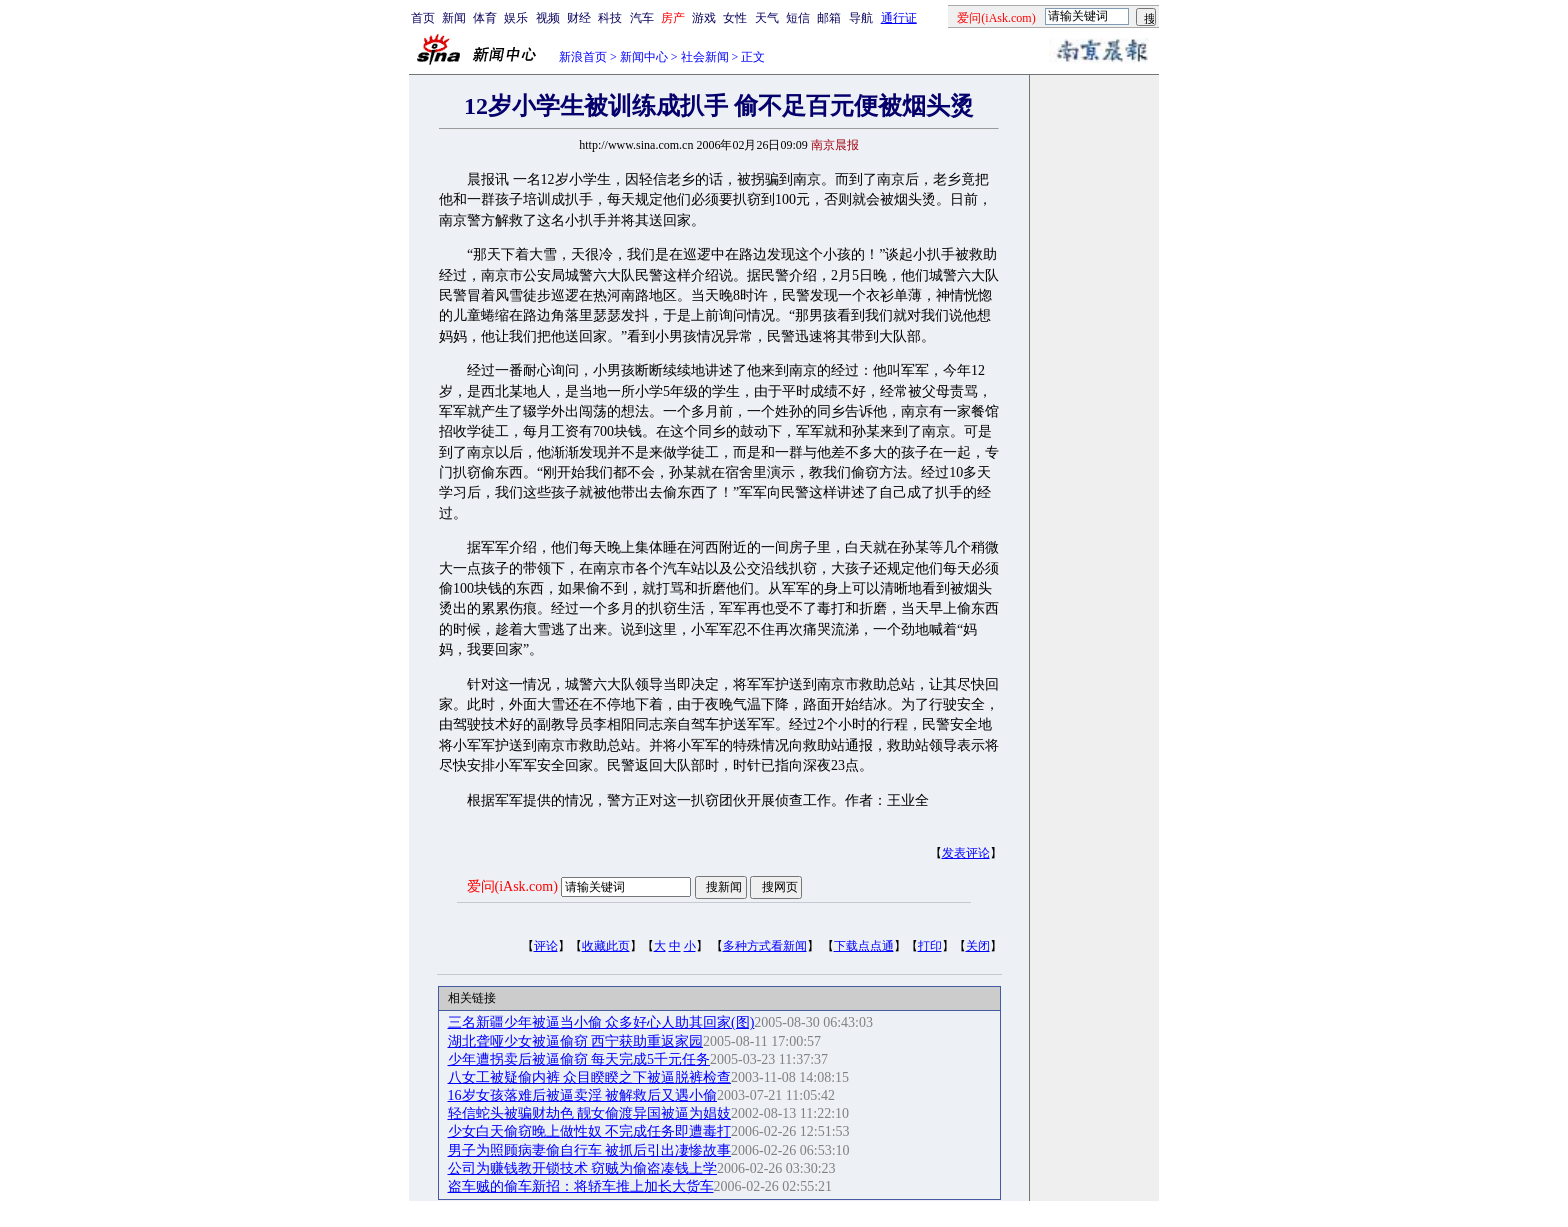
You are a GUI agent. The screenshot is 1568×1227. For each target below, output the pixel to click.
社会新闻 (705, 57)
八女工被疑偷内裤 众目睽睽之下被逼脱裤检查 (590, 1077)
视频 (548, 18)
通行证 (899, 18)
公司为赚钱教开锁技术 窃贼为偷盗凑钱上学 (583, 1168)
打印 (930, 946)
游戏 (704, 18)
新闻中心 (644, 57)
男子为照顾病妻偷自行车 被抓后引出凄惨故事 (590, 1150)
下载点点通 (864, 946)
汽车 (642, 18)
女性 (735, 18)
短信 (798, 18)
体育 (485, 18)
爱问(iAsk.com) (512, 886)
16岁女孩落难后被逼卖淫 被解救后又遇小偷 (583, 1095)
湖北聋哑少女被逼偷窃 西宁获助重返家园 (576, 1041)
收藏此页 (606, 946)
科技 (610, 18)
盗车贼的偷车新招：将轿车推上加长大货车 (581, 1186)
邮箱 (829, 18)
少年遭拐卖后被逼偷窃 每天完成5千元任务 (579, 1059)
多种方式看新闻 (765, 946)
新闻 (454, 18)
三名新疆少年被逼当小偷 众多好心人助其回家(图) (601, 1022)
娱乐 (516, 18)
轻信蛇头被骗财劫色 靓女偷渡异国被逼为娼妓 (590, 1113)
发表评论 (966, 853)
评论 (546, 946)
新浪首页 (583, 57)
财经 (579, 18)
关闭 (978, 946)
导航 (861, 18)
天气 (767, 18)
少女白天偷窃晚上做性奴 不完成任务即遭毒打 (590, 1131)
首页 (423, 18)
